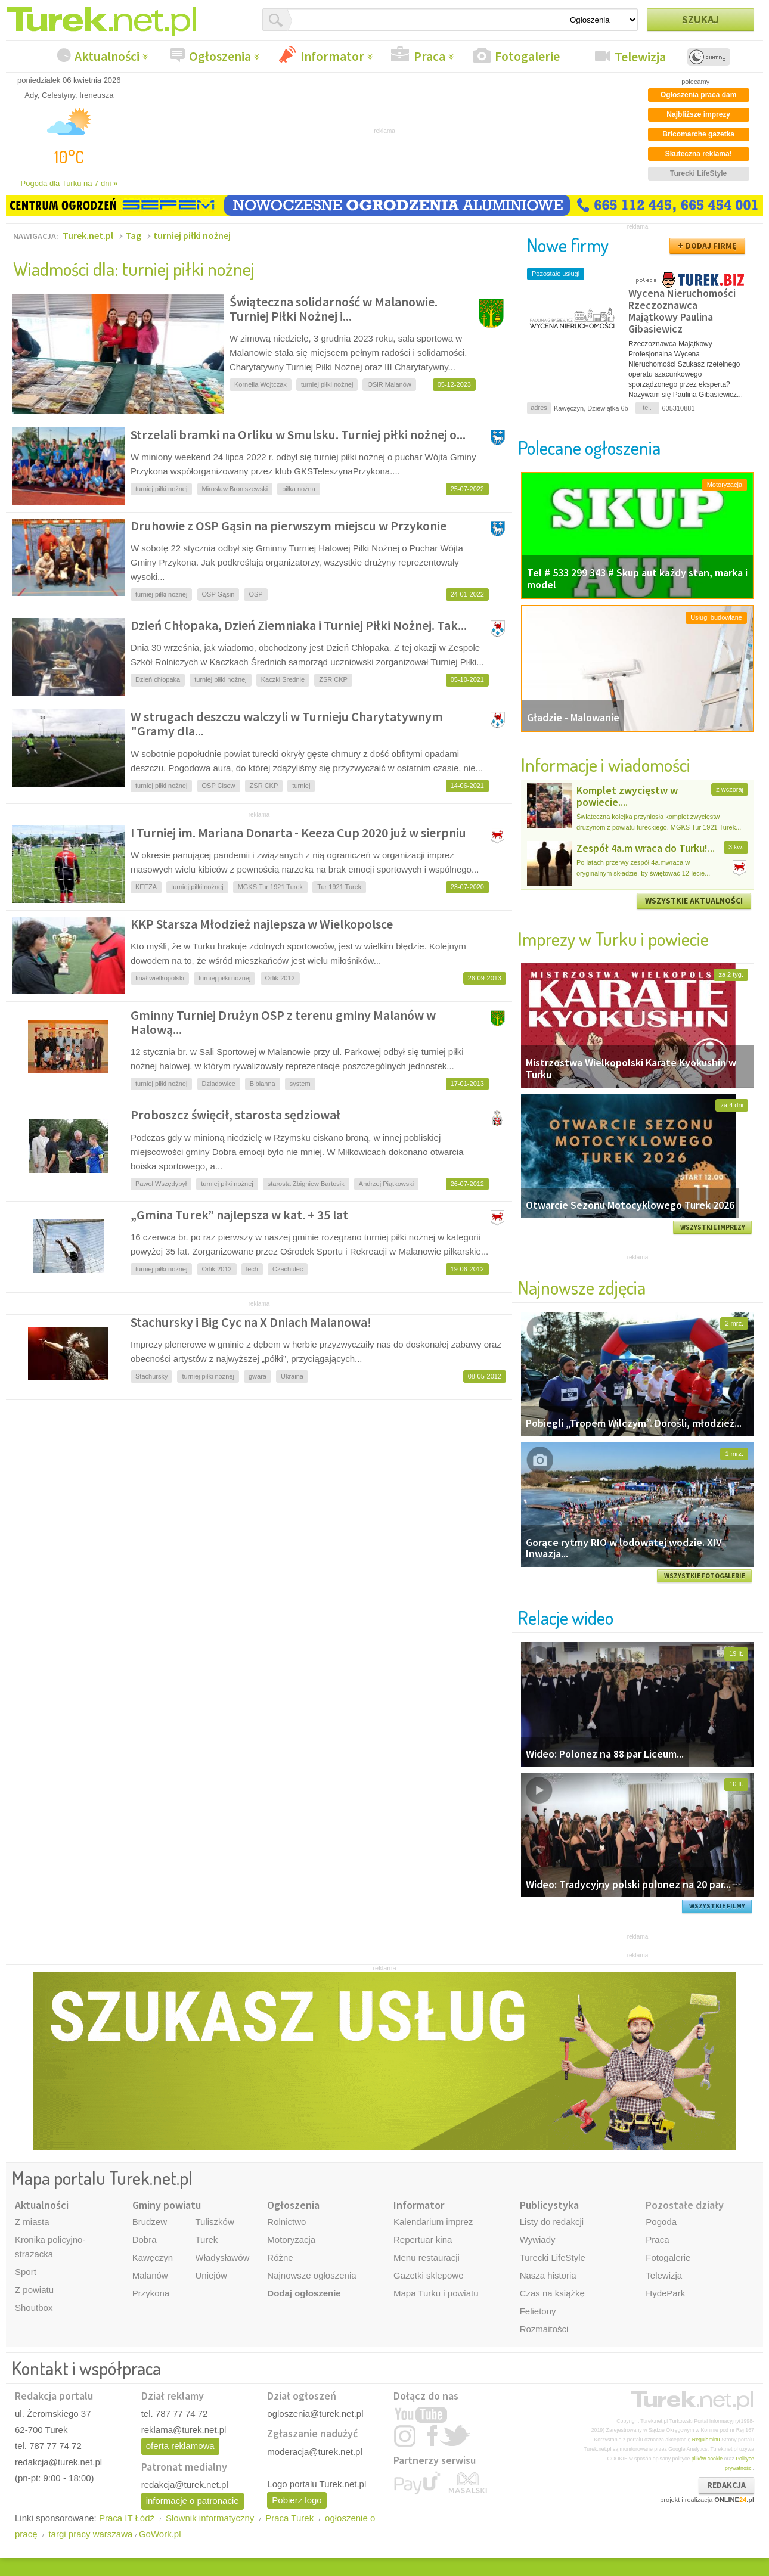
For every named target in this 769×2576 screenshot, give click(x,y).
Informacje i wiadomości (605, 764)
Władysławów (222, 2257)
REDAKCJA (726, 2484)
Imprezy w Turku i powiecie (613, 938)
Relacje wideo (565, 1617)
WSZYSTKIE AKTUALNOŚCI (694, 900)
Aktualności (107, 56)
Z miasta (32, 2222)
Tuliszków (214, 2222)
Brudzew (149, 2222)
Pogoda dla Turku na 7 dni (69, 183)
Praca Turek (289, 2518)
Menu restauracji (426, 2257)
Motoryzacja (291, 2239)
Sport (25, 2272)
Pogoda (661, 2222)
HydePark (665, 2293)
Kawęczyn (152, 2257)
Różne (280, 2257)
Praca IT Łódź (126, 2518)
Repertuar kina (422, 2239)
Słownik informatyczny (210, 2518)
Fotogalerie (527, 56)
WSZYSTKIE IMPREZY (712, 1227)
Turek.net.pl (88, 235)
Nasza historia (548, 2275)
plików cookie (707, 2459)
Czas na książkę (552, 2293)
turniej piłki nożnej (192, 235)
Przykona (151, 2293)
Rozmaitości (544, 2329)
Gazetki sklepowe (428, 2275)
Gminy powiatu (166, 2205)
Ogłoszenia (220, 56)
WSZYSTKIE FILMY (717, 1906)
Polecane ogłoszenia (589, 447)
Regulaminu (706, 2439)
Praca (429, 56)
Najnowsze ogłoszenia (311, 2275)
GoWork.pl (160, 2534)
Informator (332, 56)
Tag (133, 235)
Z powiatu (34, 2290)
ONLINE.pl (734, 2499)
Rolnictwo (286, 2222)
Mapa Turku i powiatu (436, 2293)
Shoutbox (33, 2307)
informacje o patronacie (192, 2501)
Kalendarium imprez (433, 2222)
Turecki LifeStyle (552, 2257)
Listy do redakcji (552, 2222)
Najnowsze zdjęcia (582, 1287)
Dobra (144, 2239)
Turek (206, 2239)
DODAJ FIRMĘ (711, 245)
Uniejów (211, 2275)
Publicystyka (549, 2205)
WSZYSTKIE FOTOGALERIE (704, 1576)
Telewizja (640, 56)
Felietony (538, 2311)
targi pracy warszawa (90, 2534)
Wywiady (538, 2239)
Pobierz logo (296, 2500)
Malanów (150, 2275)
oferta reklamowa (180, 2446)
